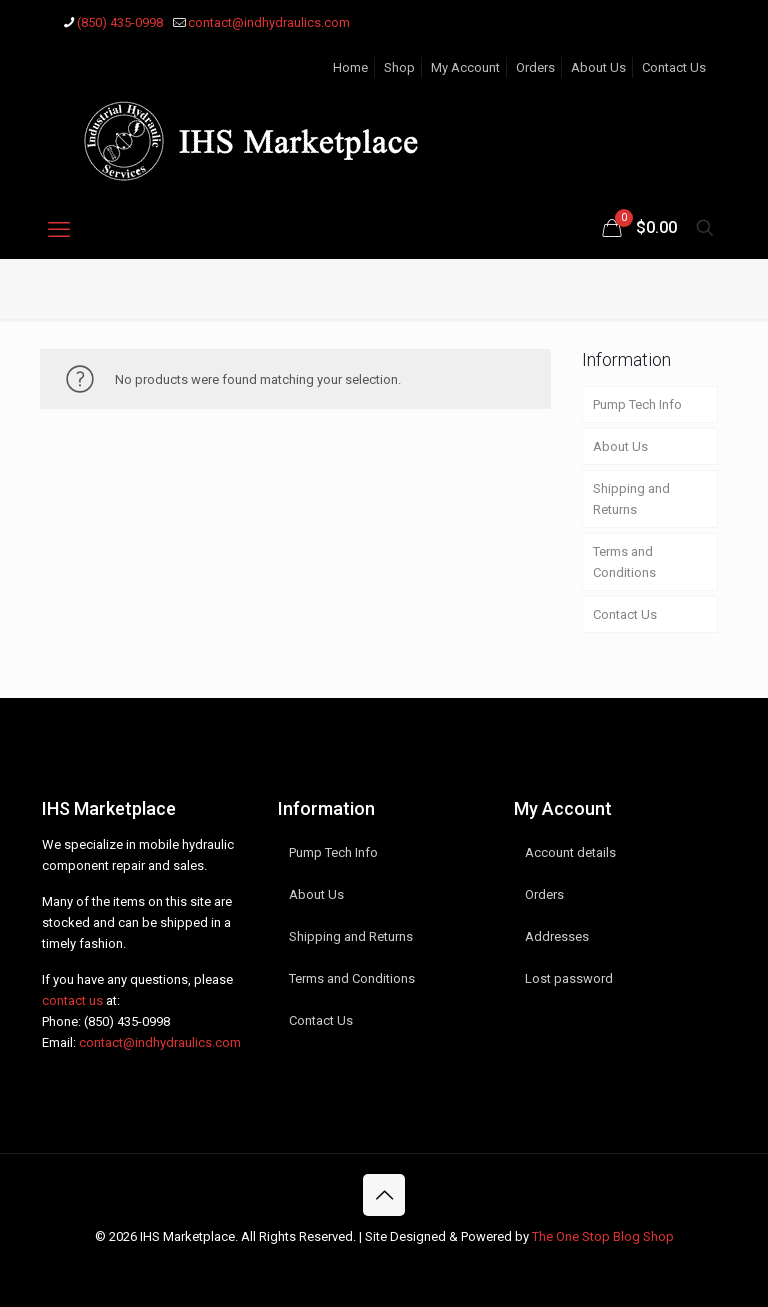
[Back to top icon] (384, 1195)
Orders (535, 67)
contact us (72, 1000)
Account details (570, 852)
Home (350, 67)
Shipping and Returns (631, 499)
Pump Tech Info (637, 404)
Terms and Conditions (624, 562)
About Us (598, 67)
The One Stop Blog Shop (603, 1236)
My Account (465, 67)
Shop (399, 67)
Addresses (557, 936)
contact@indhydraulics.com (160, 1042)
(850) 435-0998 (127, 1021)
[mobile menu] (59, 230)
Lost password (569, 978)
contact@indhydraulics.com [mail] (269, 22)
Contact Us (674, 67)
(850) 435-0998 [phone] (120, 22)
